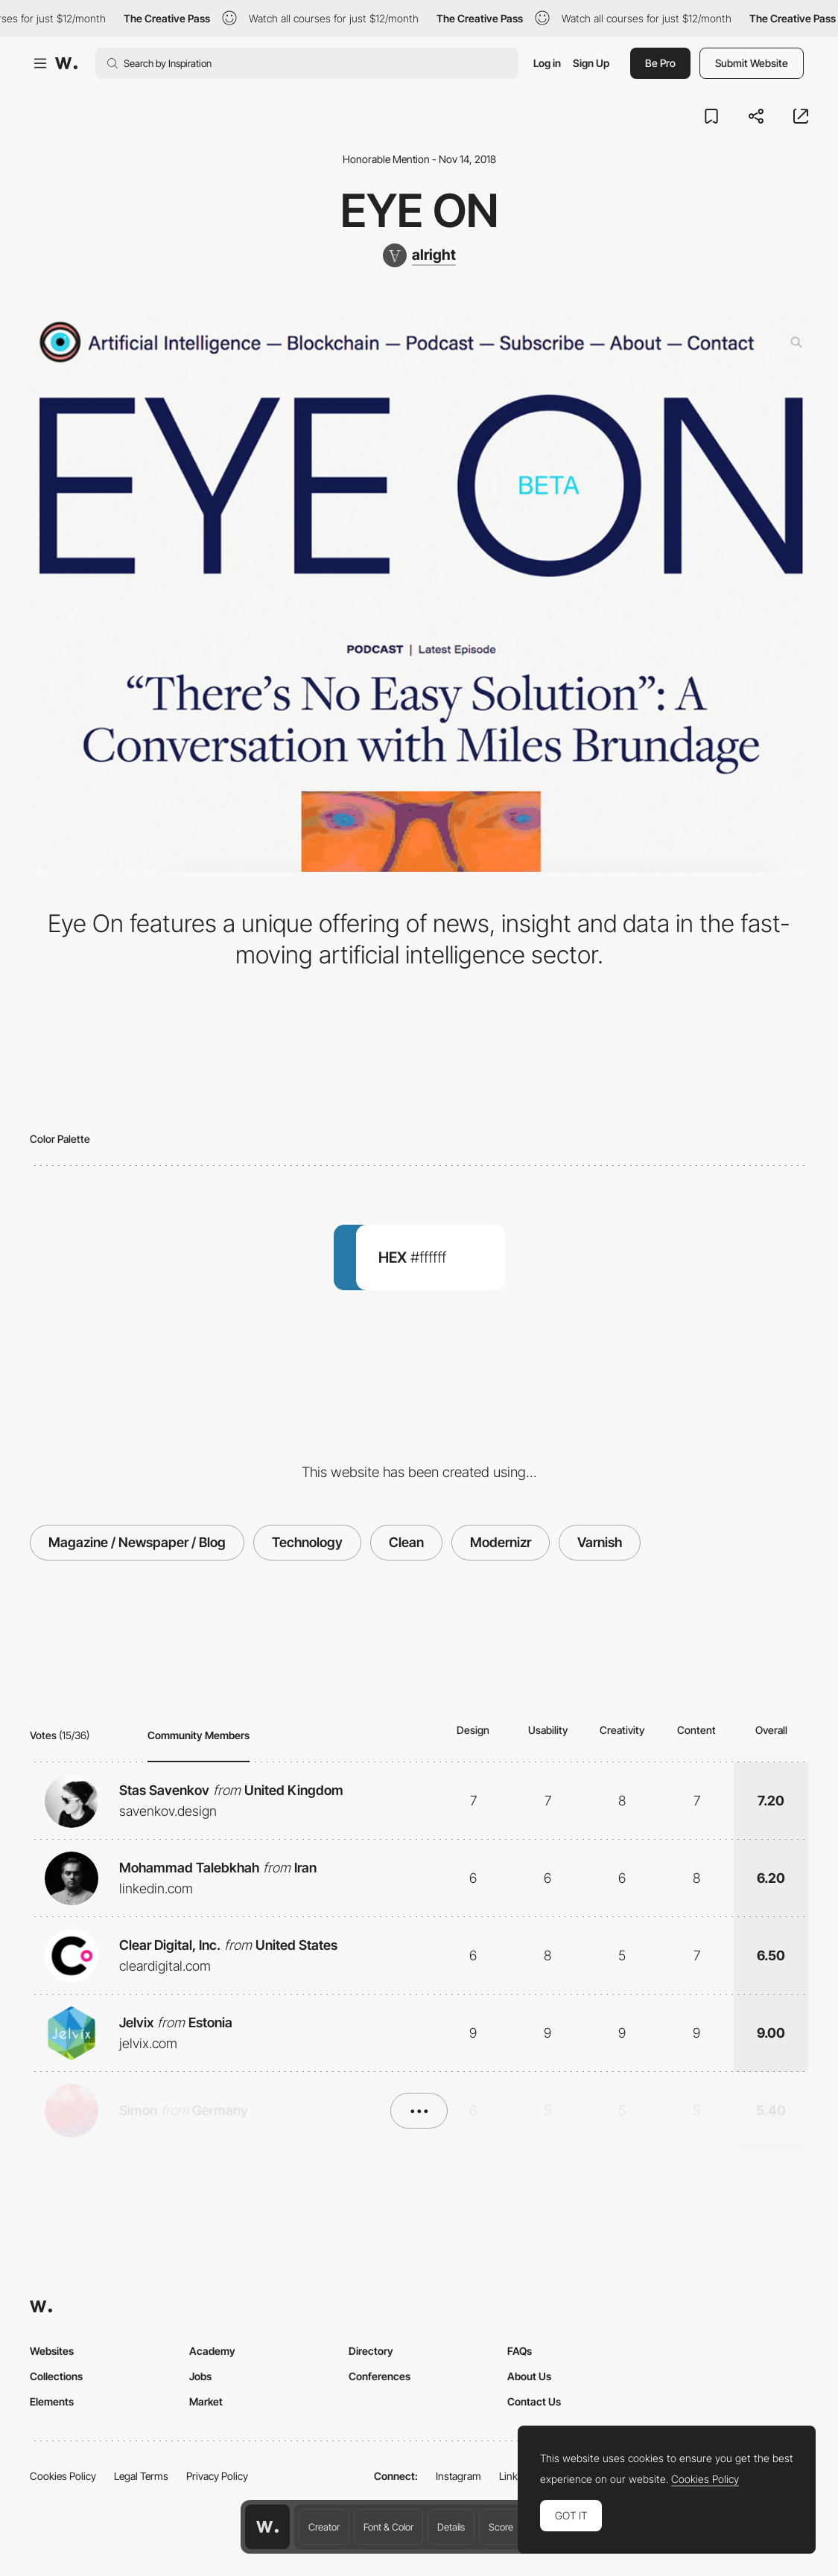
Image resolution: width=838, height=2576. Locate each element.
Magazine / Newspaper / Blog (137, 1542)
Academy (212, 2350)
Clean (406, 1542)
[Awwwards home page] (267, 2527)
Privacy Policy (217, 2476)
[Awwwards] (66, 63)
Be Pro (660, 63)
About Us (529, 2376)
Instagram (458, 2476)
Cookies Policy (63, 2476)
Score (501, 2527)
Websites (52, 2350)
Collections (56, 2376)
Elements (52, 2401)
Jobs (200, 2376)
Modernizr (500, 1542)
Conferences (379, 2376)
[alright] (419, 255)
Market (206, 2401)
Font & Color (388, 2527)
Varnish (599, 1542)
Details (451, 2527)
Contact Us (534, 2401)
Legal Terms (141, 2476)
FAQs (519, 2350)
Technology (307, 1542)
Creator (324, 2527)
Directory (371, 2350)
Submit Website (751, 63)
